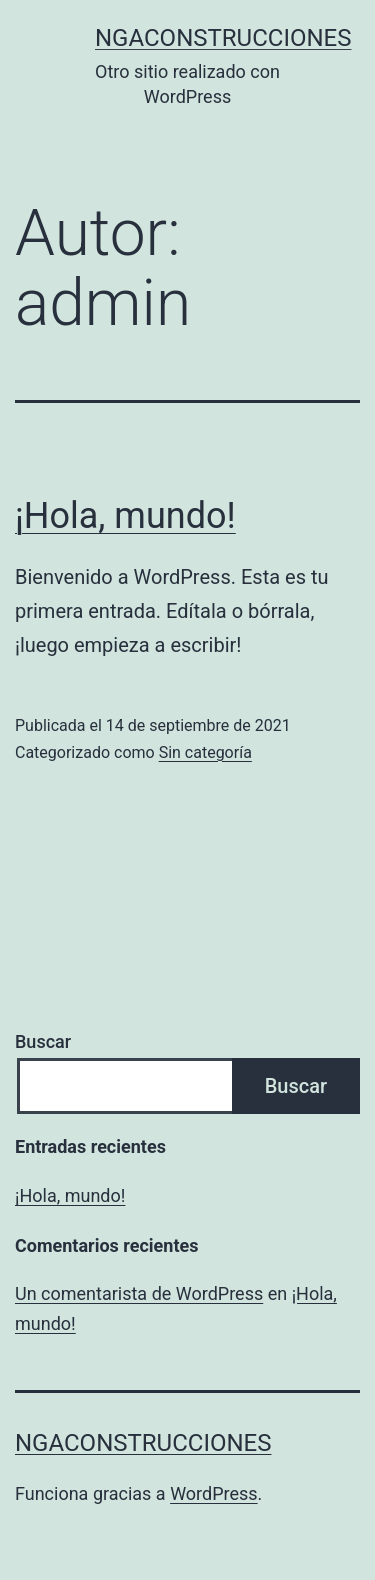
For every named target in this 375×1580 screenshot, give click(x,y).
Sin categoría (205, 752)
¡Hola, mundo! (125, 516)
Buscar (43, 1041)
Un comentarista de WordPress (139, 1293)
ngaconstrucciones (223, 38)
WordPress (213, 1493)
